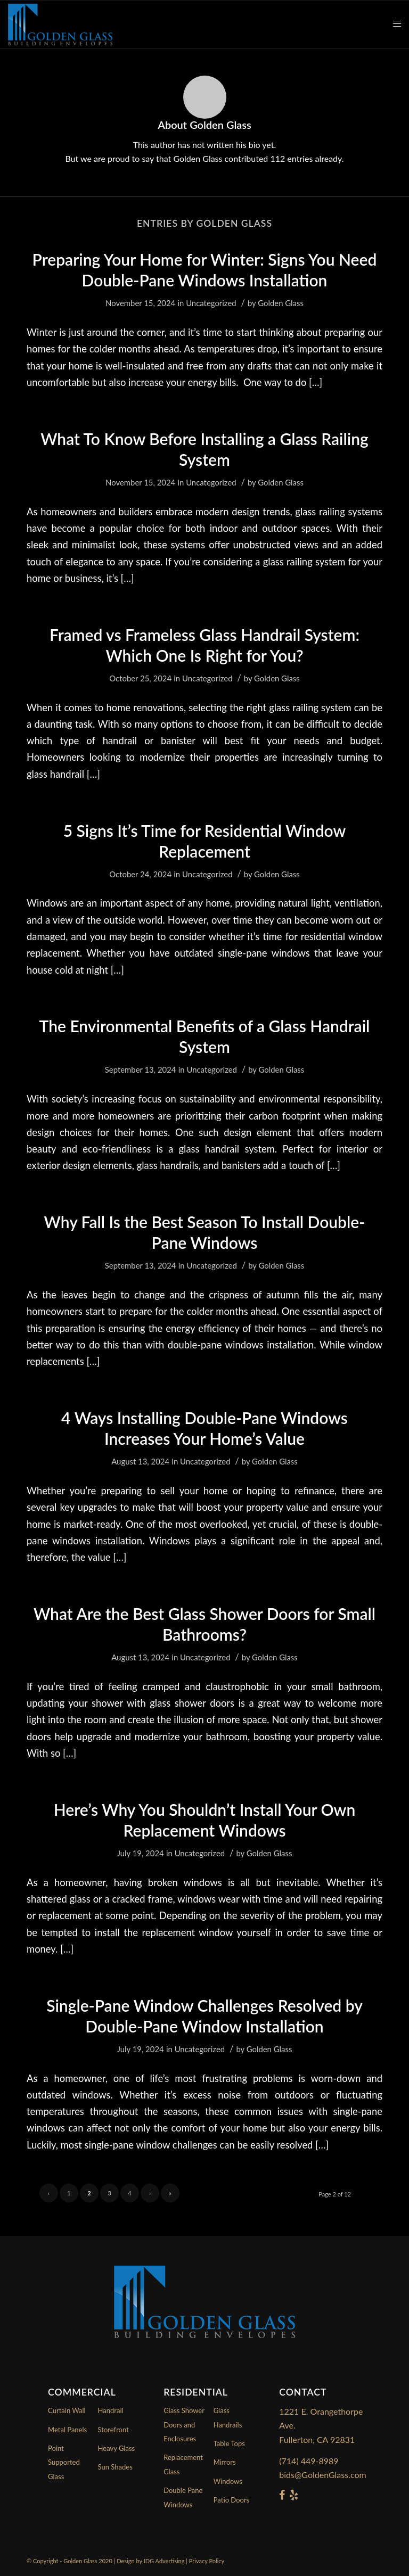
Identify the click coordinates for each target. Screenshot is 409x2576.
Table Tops (229, 2443)
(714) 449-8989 (308, 2461)
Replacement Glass (183, 2464)
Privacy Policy (206, 2560)
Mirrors (225, 2462)
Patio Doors (232, 2500)
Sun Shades (115, 2467)
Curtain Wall (67, 2410)
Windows (228, 2481)
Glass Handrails (228, 2417)
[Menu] (391, 24)
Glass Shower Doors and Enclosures (183, 2424)
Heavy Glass (116, 2448)
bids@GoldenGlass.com (322, 2475)
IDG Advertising (164, 2560)
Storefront (113, 2429)
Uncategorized (211, 303)
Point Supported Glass (64, 2462)
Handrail (111, 2410)
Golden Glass (281, 303)
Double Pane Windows (182, 2497)
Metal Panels (67, 2429)
